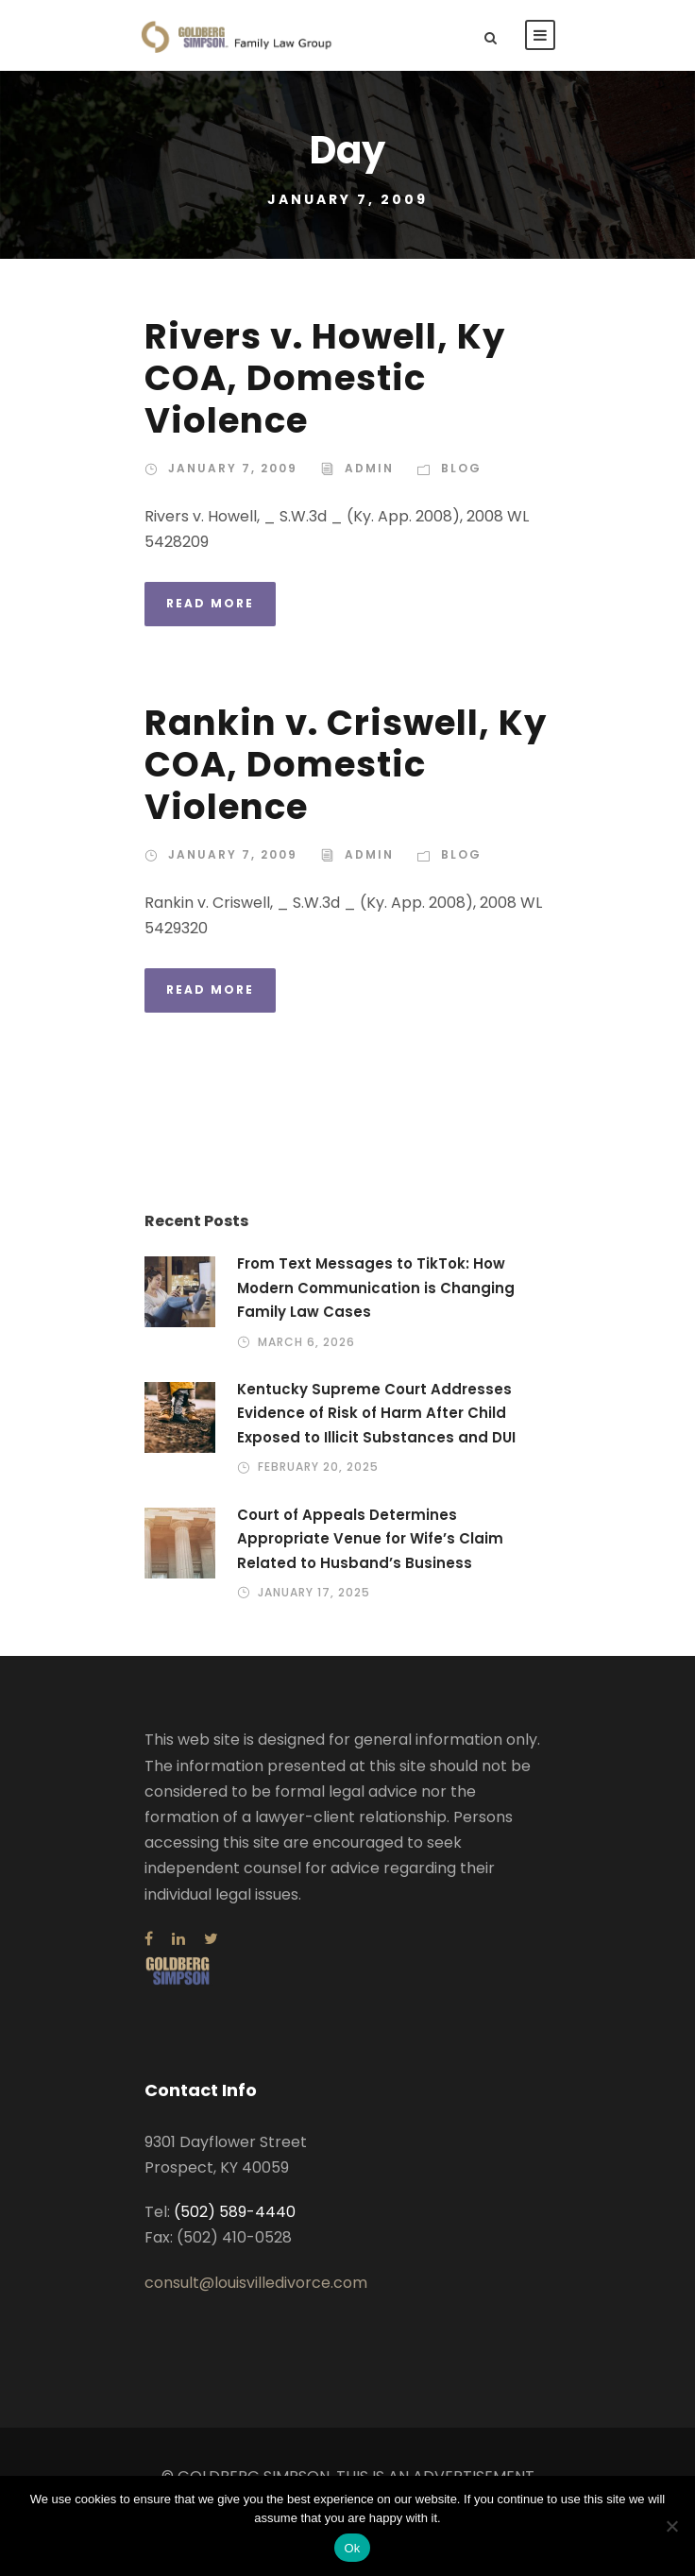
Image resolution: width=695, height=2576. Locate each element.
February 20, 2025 (318, 1467)
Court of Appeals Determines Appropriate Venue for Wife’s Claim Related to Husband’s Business (370, 1539)
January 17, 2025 (314, 1592)
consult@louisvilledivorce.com (255, 2283)
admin (369, 468)
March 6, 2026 (306, 1342)
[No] (671, 2525)
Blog (461, 468)
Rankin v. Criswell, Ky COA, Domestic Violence (345, 764)
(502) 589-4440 (235, 2212)
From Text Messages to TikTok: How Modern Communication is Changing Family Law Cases (376, 1288)
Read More (210, 603)
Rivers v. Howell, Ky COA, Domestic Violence (324, 378)
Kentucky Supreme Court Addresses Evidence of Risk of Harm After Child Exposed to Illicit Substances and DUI (376, 1413)
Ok (352, 2548)
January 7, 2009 (232, 468)
